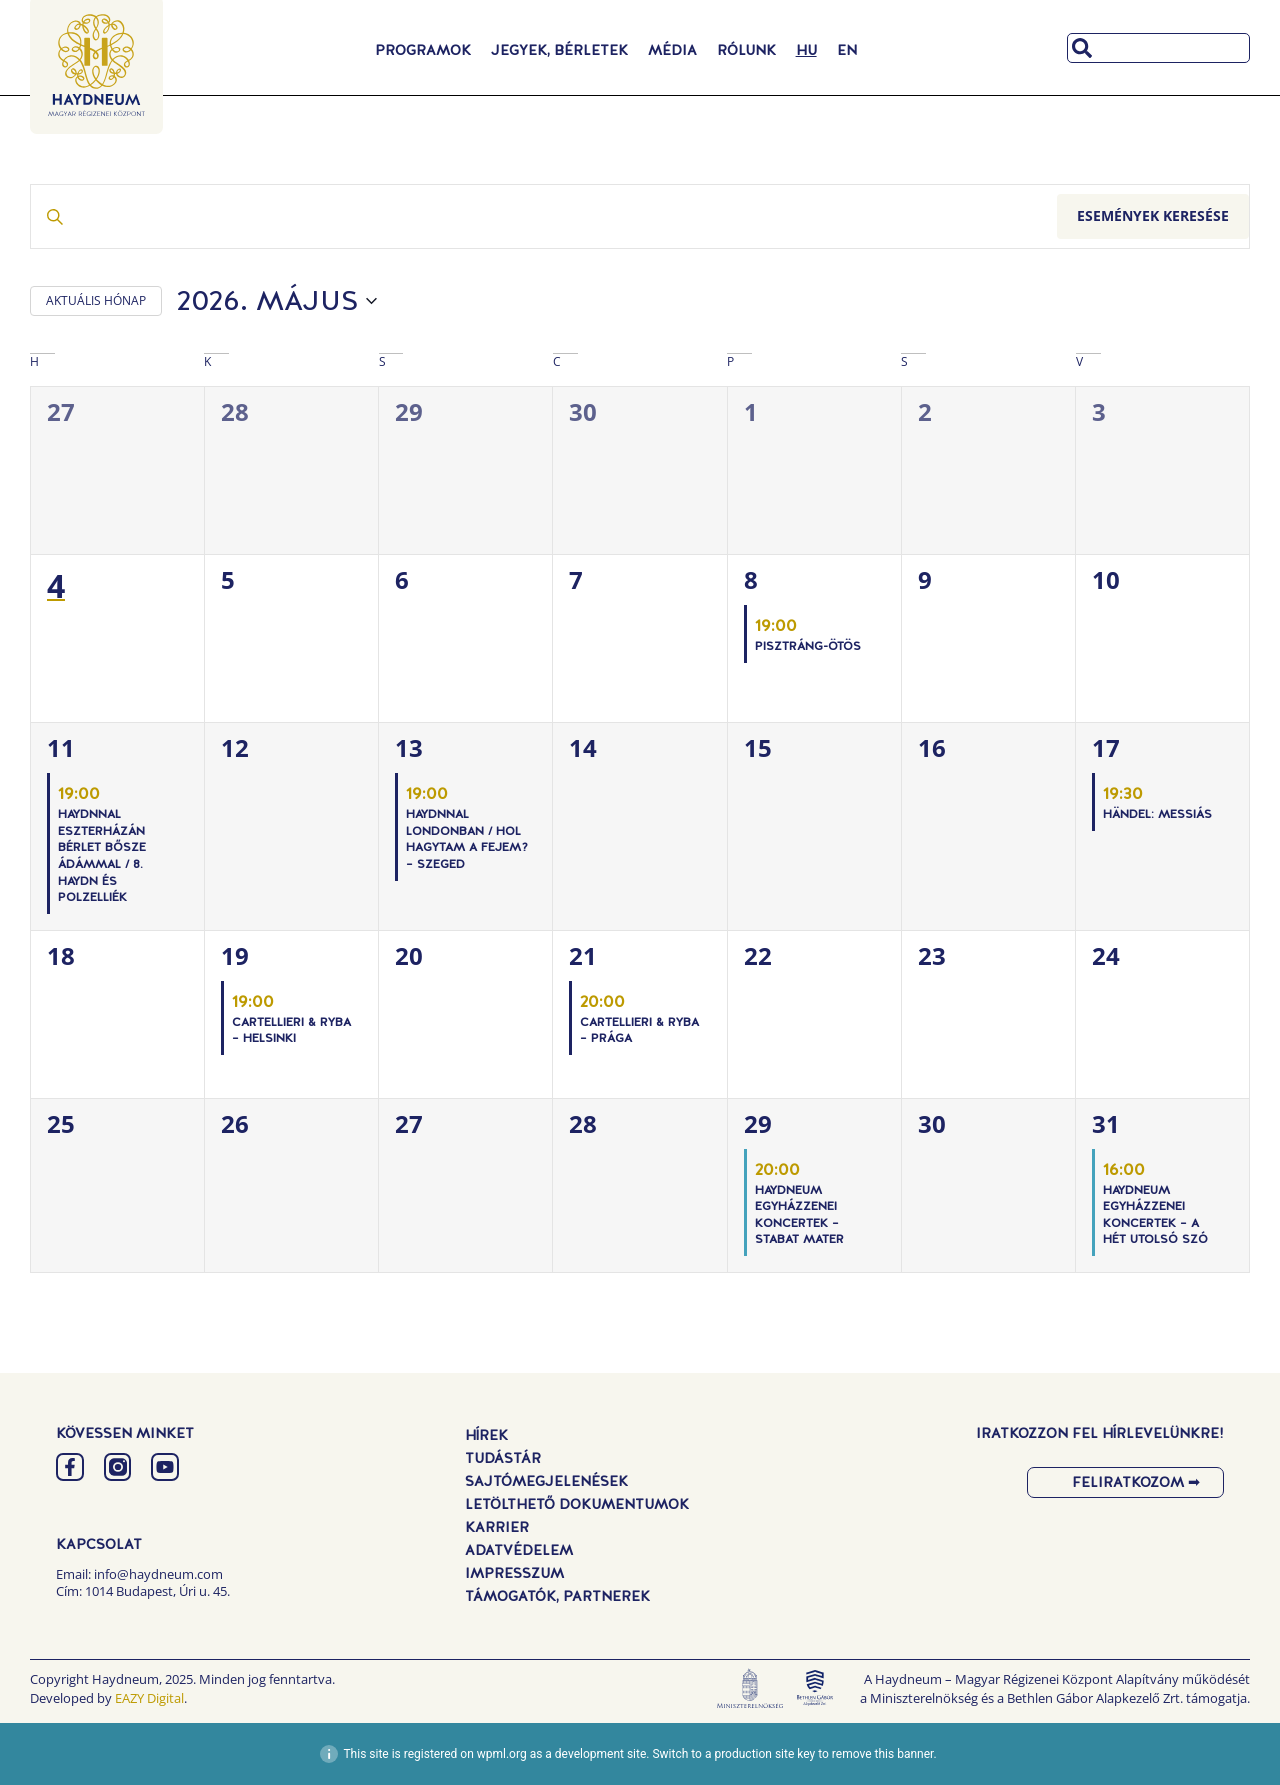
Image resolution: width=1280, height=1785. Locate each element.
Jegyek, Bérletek (559, 50)
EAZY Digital (149, 1698)
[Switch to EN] (847, 50)
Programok (423, 50)
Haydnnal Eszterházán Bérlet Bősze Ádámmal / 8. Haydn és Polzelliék (102, 855)
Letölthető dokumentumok (577, 1504)
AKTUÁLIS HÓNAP (96, 300)
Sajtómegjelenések (546, 1481)
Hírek (486, 1435)
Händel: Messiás (1157, 814)
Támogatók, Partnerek (557, 1596)
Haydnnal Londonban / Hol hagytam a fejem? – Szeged (467, 839)
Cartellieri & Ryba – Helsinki (291, 1030)
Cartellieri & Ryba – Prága (639, 1030)
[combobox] (1158, 48)
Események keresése (1153, 215)
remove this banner (883, 1754)
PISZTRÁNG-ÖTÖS (808, 646)
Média (672, 50)
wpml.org (502, 1754)
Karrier (497, 1527)
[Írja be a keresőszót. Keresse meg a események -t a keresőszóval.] (544, 216)
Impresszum (514, 1573)
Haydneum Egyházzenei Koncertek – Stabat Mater (799, 1215)
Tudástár (503, 1458)
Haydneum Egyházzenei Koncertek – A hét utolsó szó (1155, 1215)
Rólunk (746, 50)
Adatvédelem (519, 1550)
